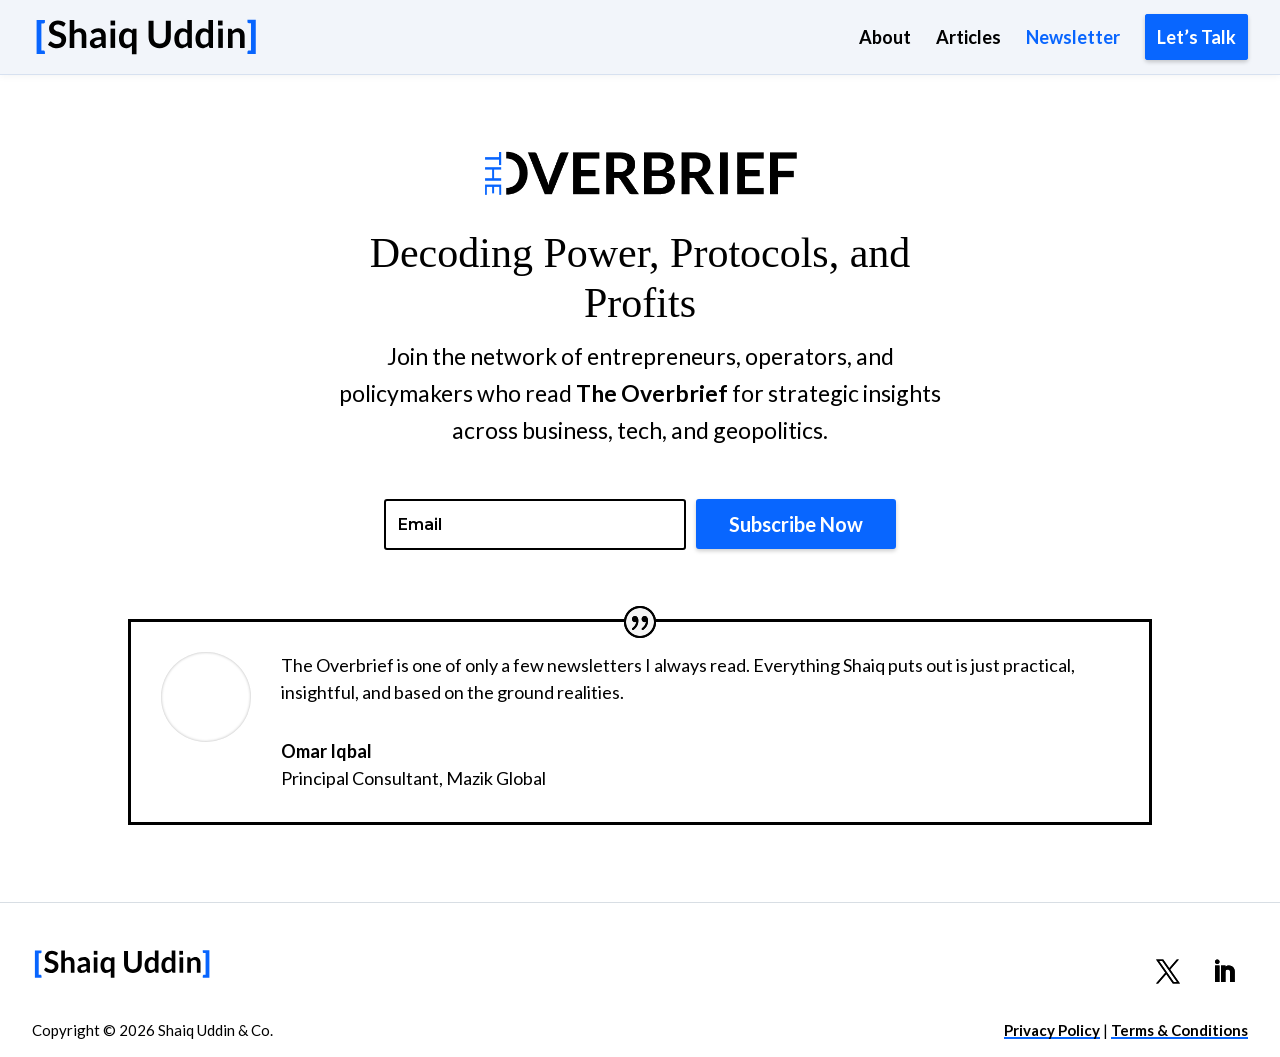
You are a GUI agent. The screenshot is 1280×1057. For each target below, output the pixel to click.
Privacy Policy (1052, 1030)
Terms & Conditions (1179, 1030)
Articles (968, 39)
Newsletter (1073, 39)
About (885, 39)
